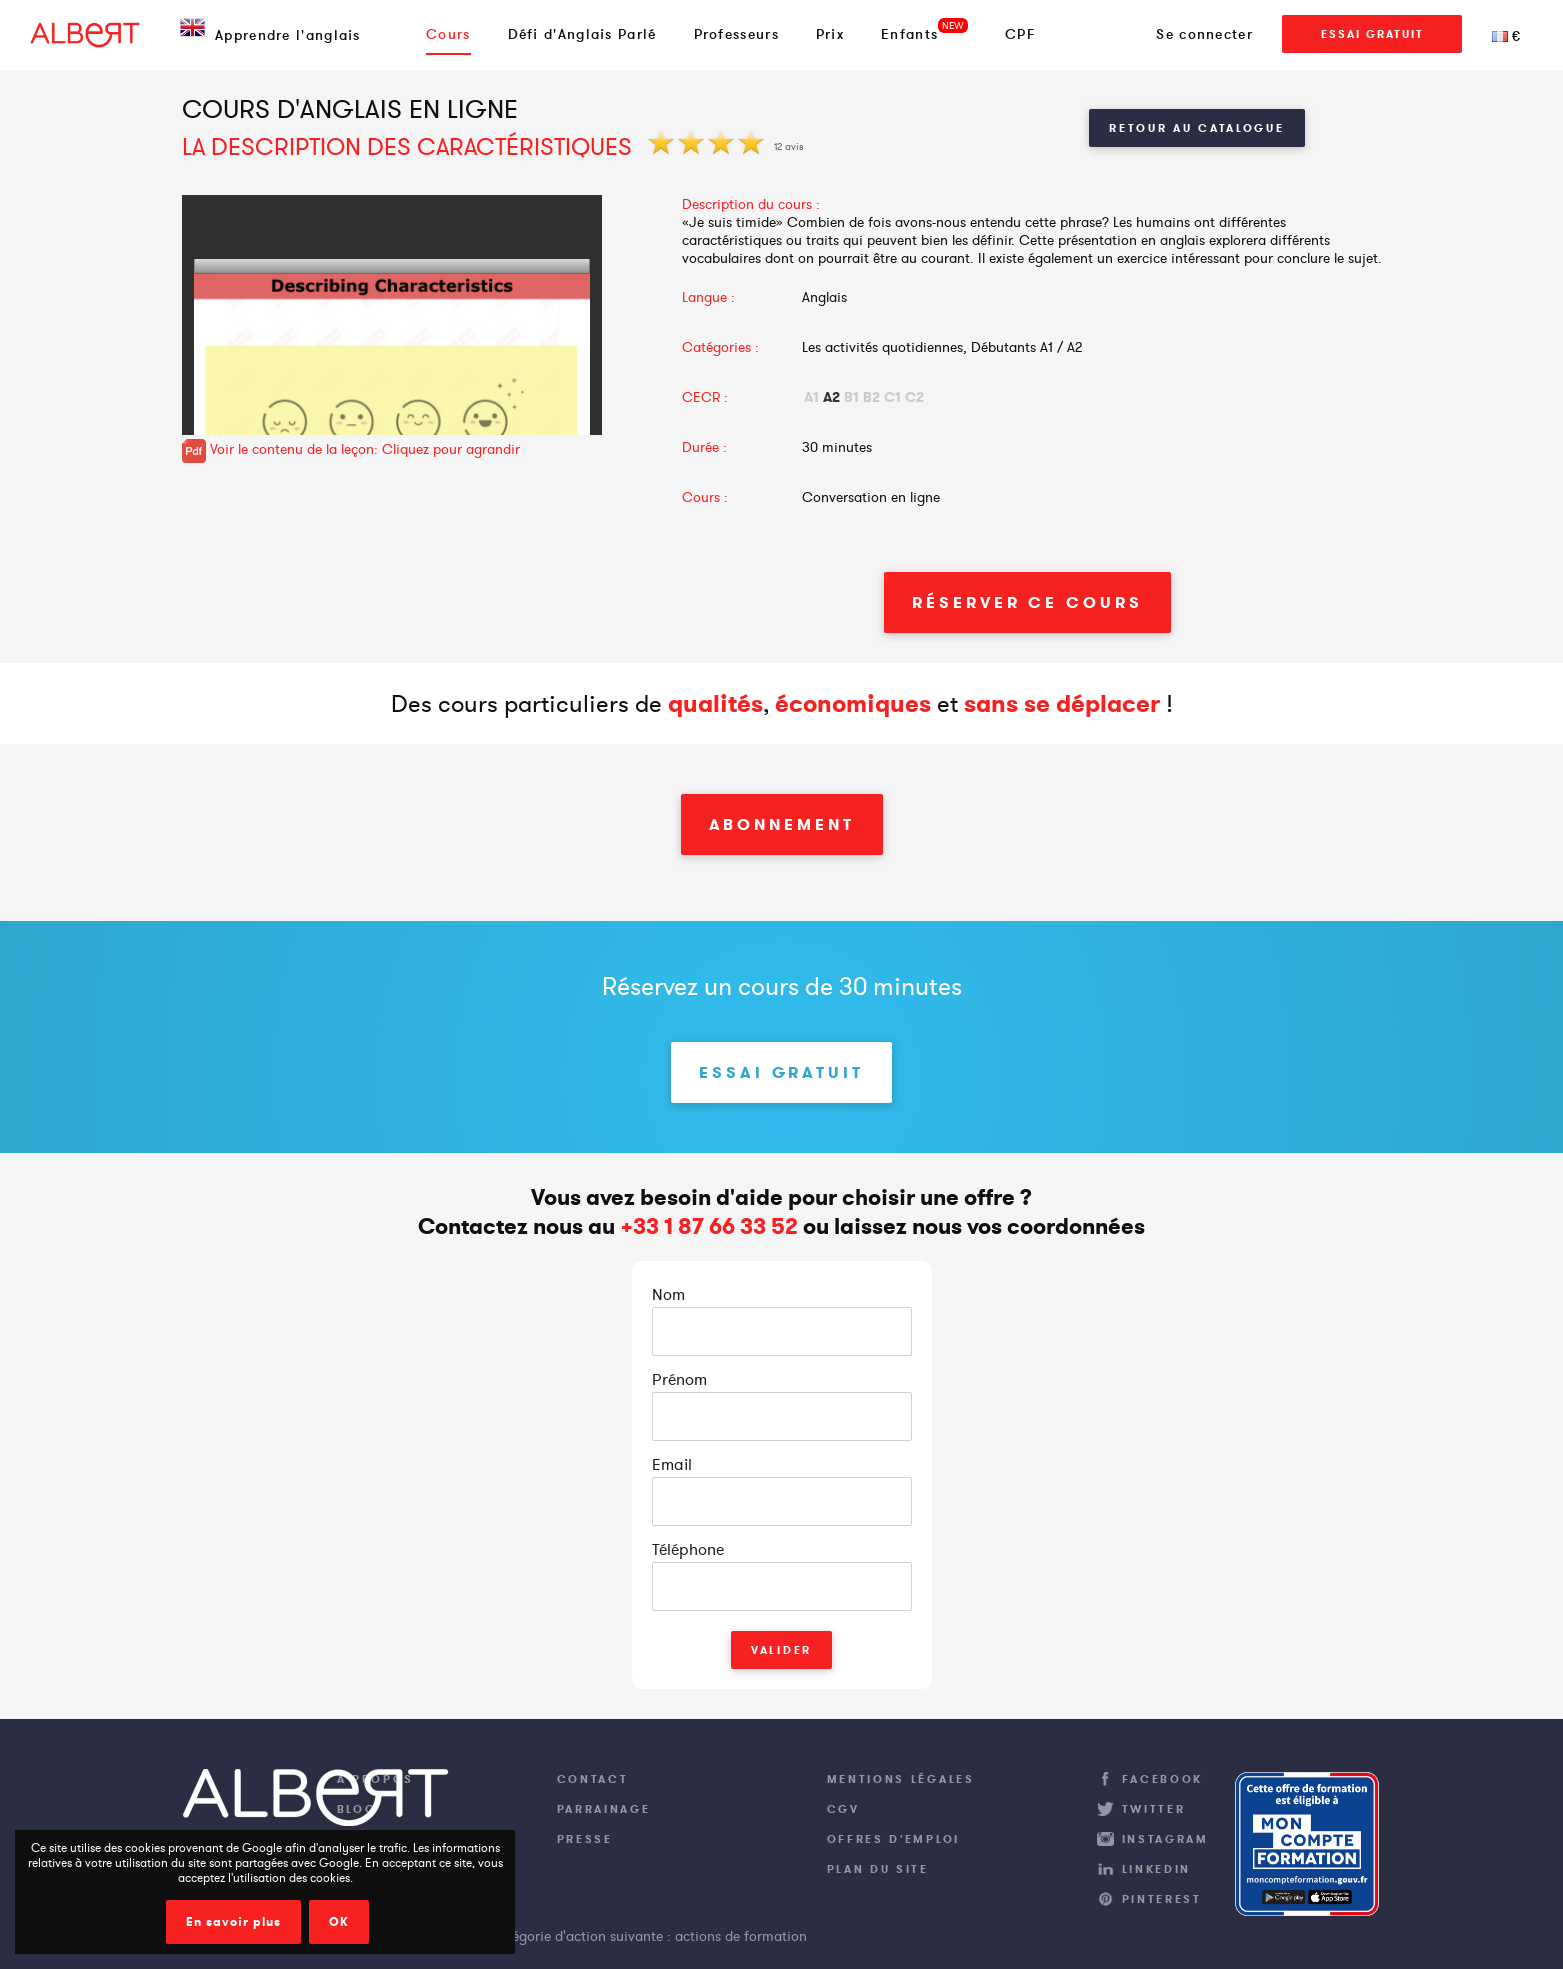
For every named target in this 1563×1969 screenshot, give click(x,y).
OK (339, 1922)
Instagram (1165, 1839)
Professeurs (736, 34)
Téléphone (688, 1549)
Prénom (679, 1379)
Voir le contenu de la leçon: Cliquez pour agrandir (351, 449)
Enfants (909, 34)
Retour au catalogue (1196, 128)
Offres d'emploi (894, 1839)
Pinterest (1162, 1899)
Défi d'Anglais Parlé (582, 34)
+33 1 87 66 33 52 (709, 1226)
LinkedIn (1157, 1869)
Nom (668, 1294)
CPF (1020, 34)
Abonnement (782, 824)
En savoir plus (233, 1922)
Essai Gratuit (1372, 34)
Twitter (1154, 1809)
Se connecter (1204, 34)
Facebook (1163, 1779)
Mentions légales (901, 1779)
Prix (830, 34)
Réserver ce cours (1027, 602)
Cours (448, 34)
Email (672, 1464)
